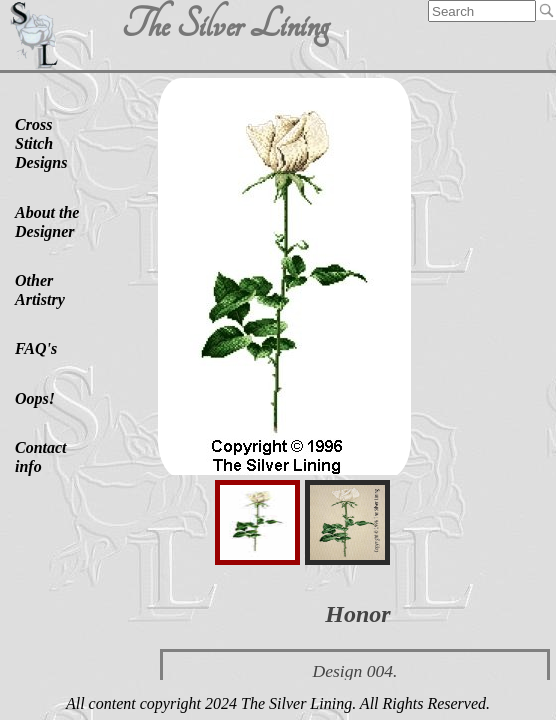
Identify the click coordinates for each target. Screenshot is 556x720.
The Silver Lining (224, 24)
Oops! (35, 398)
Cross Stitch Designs (41, 143)
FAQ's (36, 348)
